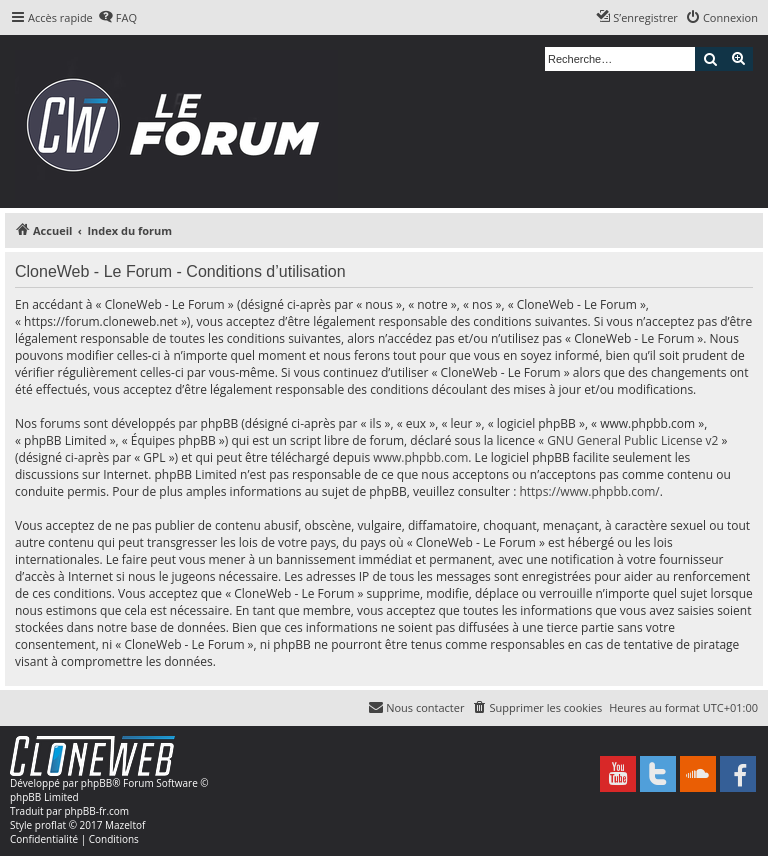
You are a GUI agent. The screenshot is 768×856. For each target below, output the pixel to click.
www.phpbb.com (420, 457)
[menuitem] (117, 18)
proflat (50, 825)
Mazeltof (125, 825)
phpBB (96, 783)
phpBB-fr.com (96, 811)
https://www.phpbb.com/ (589, 491)
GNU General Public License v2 (632, 440)
